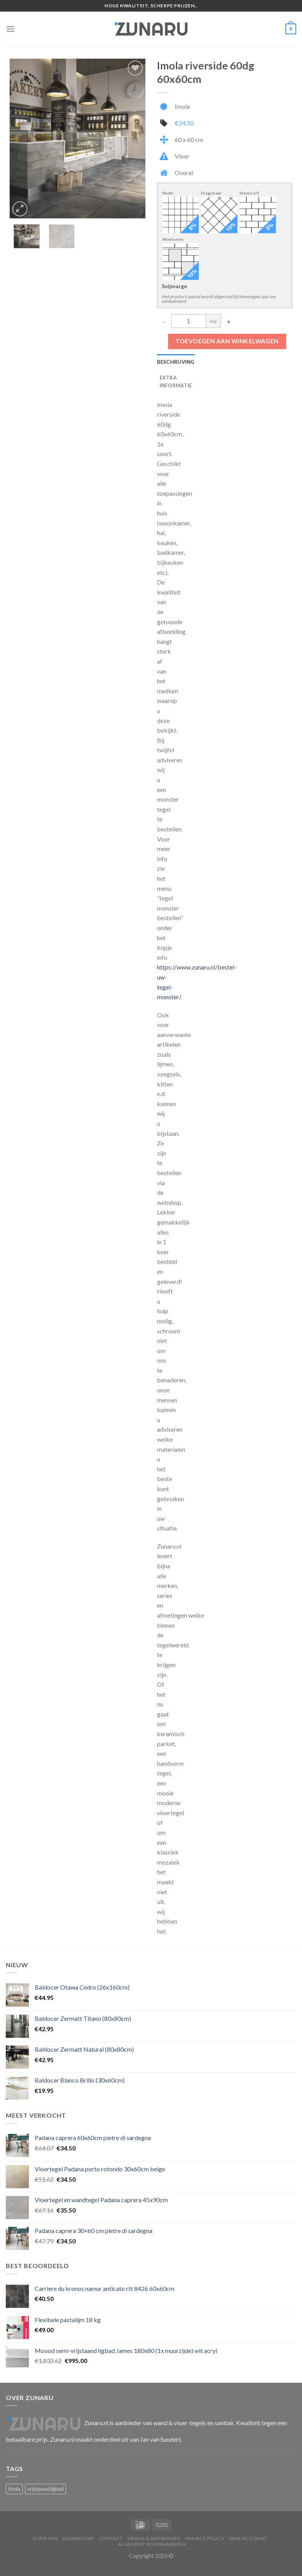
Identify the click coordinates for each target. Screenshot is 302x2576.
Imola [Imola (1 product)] (14, 2489)
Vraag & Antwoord (154, 2538)
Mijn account (248, 2538)
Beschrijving (176, 362)
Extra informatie (176, 382)
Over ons (45, 2538)
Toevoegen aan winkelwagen (227, 341)
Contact (111, 2538)
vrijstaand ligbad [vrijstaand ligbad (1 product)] (45, 2489)
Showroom (78, 2538)
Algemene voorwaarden (152, 2544)
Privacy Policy (205, 2538)
